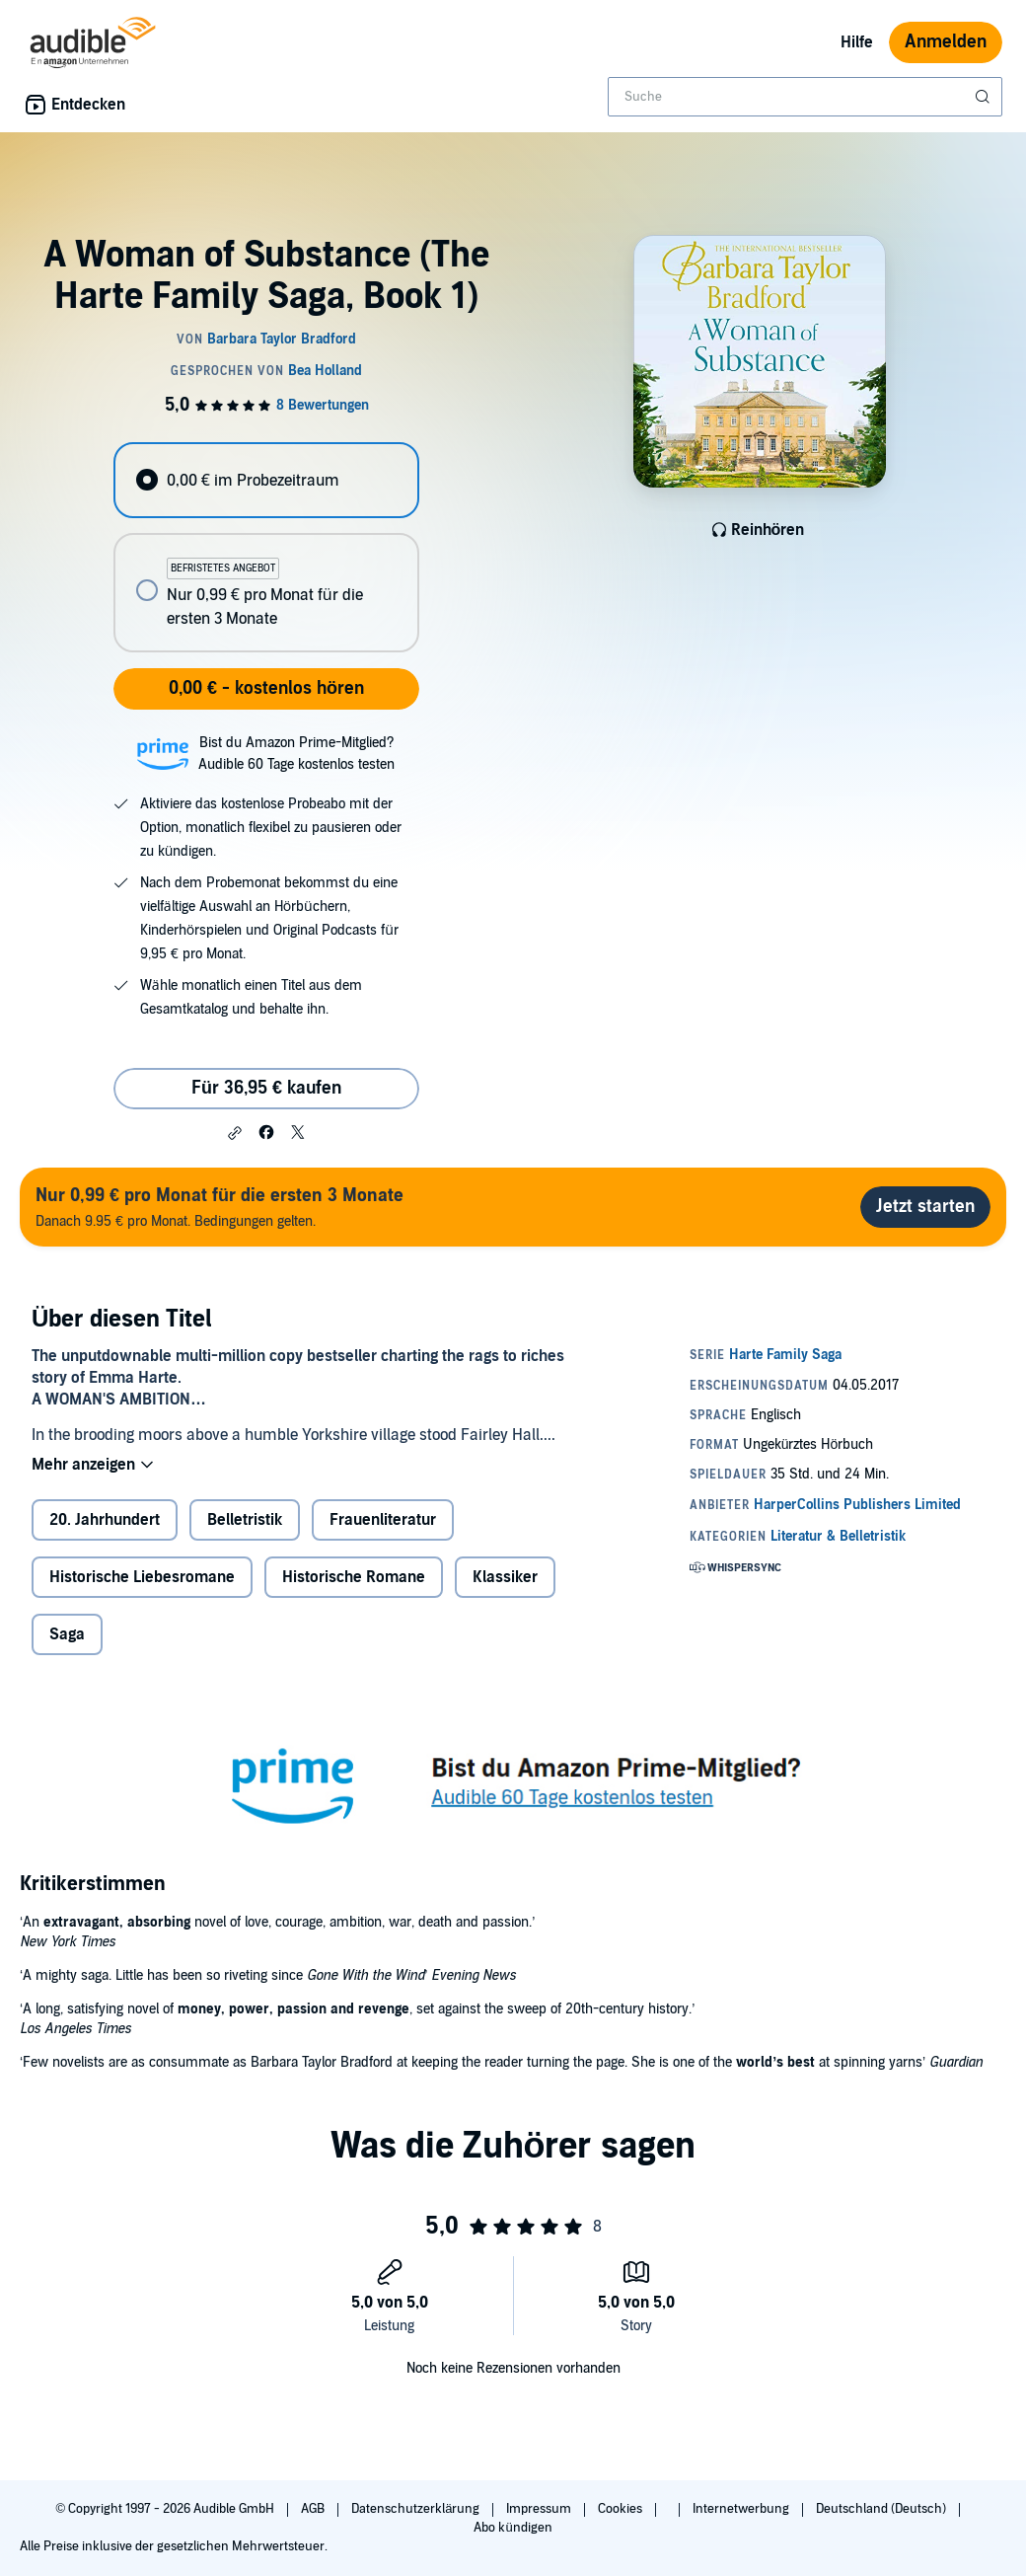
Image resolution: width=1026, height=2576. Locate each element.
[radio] (265, 480)
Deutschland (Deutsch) (882, 2509)
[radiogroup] (265, 547)
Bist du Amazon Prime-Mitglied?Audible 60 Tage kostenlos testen (296, 753)
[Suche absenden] (984, 96)
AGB (314, 2509)
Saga (67, 1634)
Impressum (540, 2509)
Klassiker (505, 1577)
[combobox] (805, 96)
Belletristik (244, 1520)
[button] (235, 1133)
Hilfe (857, 42)
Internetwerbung (742, 2509)
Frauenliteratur (383, 1520)
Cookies (621, 2509)
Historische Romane (353, 1577)
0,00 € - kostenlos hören (266, 688)
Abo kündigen (512, 2528)
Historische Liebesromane (142, 1577)
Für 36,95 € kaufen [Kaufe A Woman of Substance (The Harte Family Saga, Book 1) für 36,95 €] (266, 1088)
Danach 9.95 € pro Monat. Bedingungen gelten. (219, 1206)
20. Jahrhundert (104, 1520)
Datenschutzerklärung (416, 2509)
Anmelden (946, 42)
